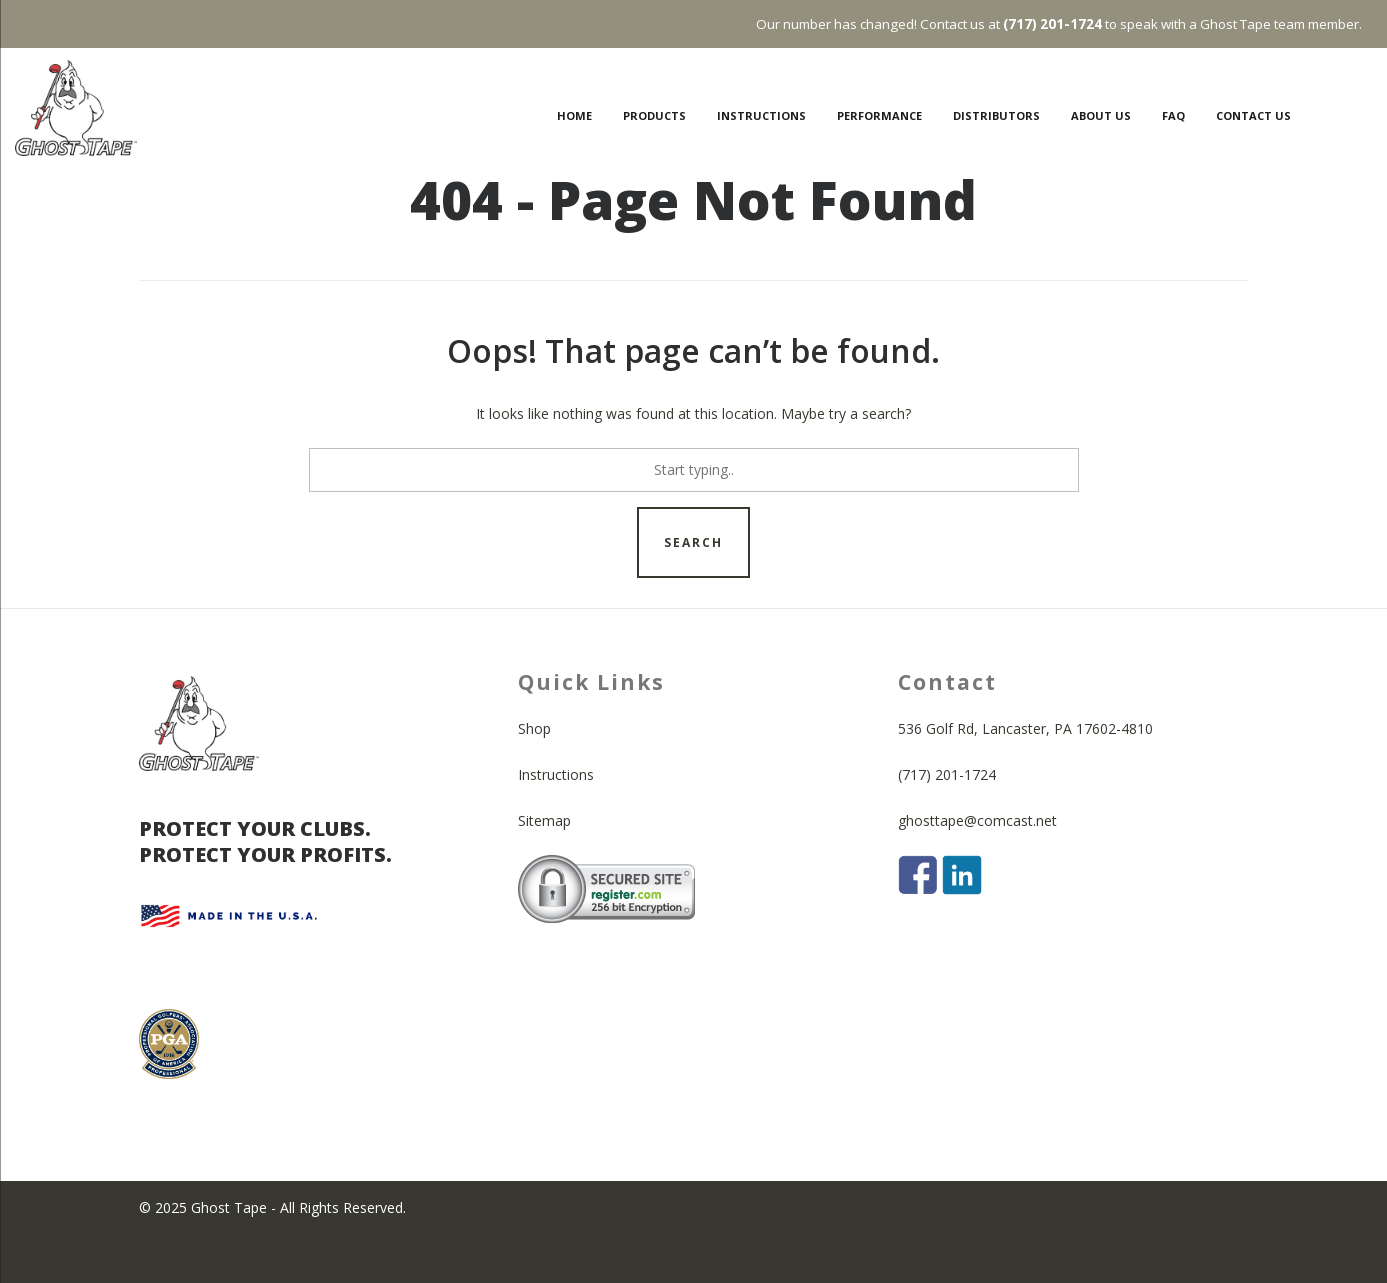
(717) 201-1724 (947, 822)
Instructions (556, 822)
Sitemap (544, 868)
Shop (534, 776)
